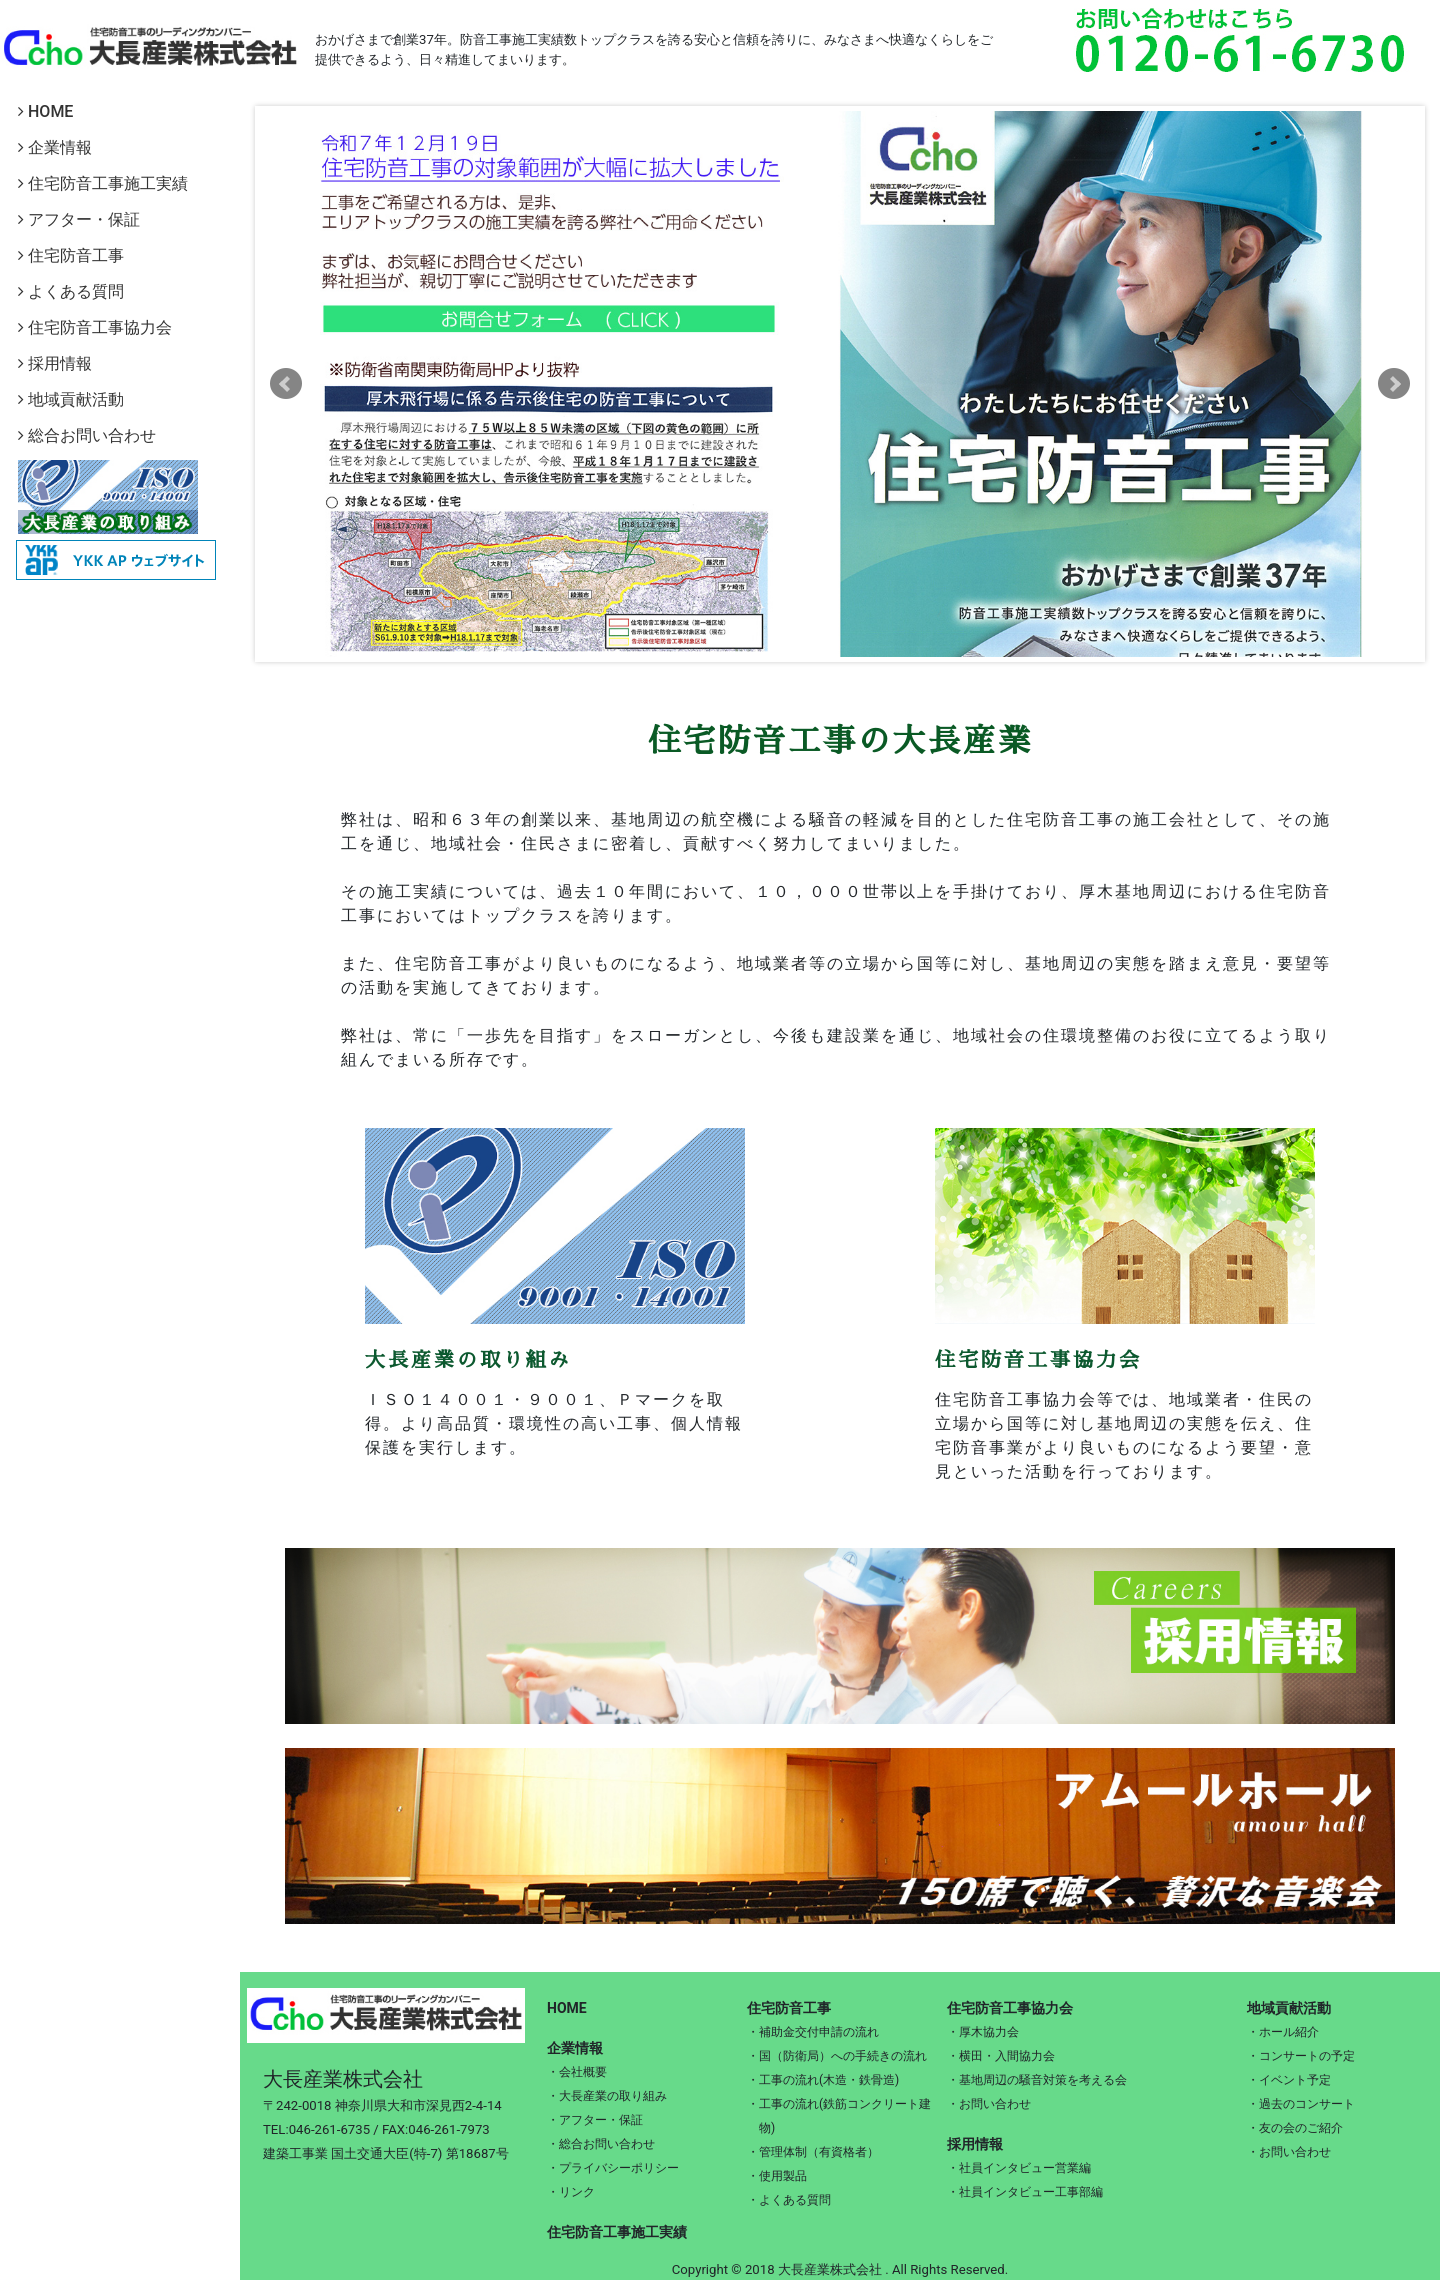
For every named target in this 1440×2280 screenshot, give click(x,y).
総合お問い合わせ (87, 435)
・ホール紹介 (1283, 2032)
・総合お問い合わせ (601, 2144)
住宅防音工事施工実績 (103, 183)
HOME (45, 111)
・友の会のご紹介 (1295, 2128)
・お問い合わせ (989, 2104)
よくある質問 (71, 291)
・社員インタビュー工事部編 (1025, 2192)
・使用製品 (777, 2176)
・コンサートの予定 (1301, 2056)
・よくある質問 (789, 2200)
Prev (286, 384)
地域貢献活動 (71, 399)
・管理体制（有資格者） (813, 2152)
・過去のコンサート (1301, 2104)
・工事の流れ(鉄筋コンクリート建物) (839, 2116)
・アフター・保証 (595, 2120)
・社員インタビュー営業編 (1019, 2168)
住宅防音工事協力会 (95, 327)
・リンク (571, 2192)
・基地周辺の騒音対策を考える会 (1037, 2080)
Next (1394, 384)
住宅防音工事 (71, 255)
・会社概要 (577, 2072)
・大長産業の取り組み (607, 2096)
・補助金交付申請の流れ (813, 2032)
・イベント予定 (1289, 2080)
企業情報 (55, 147)
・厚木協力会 (983, 2032)
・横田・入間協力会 (1001, 2056)
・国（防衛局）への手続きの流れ (837, 2056)
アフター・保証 (79, 219)
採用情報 (55, 363)
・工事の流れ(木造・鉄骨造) (823, 2080)
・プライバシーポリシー (613, 2168)
